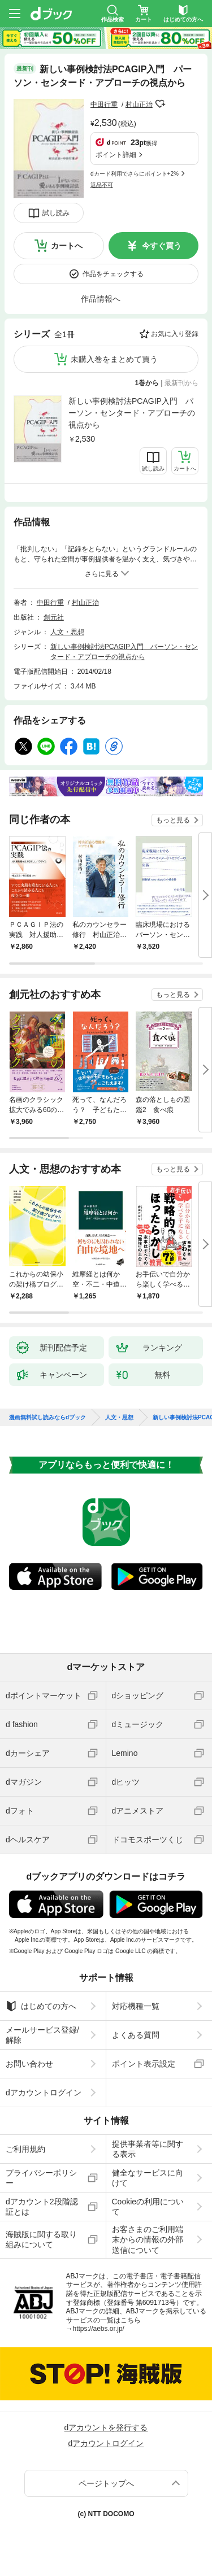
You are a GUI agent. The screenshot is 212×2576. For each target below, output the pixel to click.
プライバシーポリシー (41, 2177)
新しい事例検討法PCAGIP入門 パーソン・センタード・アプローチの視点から (131, 412)
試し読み (56, 213)
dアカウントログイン (43, 2092)
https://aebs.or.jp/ (98, 2329)
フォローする (160, 104)
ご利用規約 (25, 2149)
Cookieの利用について (148, 2206)
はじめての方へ (41, 2006)
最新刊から (181, 383)
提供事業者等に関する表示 (147, 2149)
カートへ (67, 245)
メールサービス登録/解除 (42, 2035)
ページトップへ (106, 2483)
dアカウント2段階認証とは (42, 2206)
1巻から (147, 383)
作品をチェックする (113, 274)
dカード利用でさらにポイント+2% (134, 174)
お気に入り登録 (174, 334)
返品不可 (101, 185)
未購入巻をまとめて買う (114, 359)
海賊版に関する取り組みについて (41, 2239)
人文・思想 (67, 632)
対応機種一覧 (135, 2006)
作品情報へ (100, 298)
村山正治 (139, 104)
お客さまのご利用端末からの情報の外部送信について (147, 2239)
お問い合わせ (29, 2063)
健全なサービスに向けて (147, 2177)
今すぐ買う (161, 245)
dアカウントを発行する (106, 2427)
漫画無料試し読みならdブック (47, 1417)
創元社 (54, 617)
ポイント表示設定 (143, 2063)
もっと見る (173, 820)
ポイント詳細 (116, 155)
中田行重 (104, 104)
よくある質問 (135, 2034)
